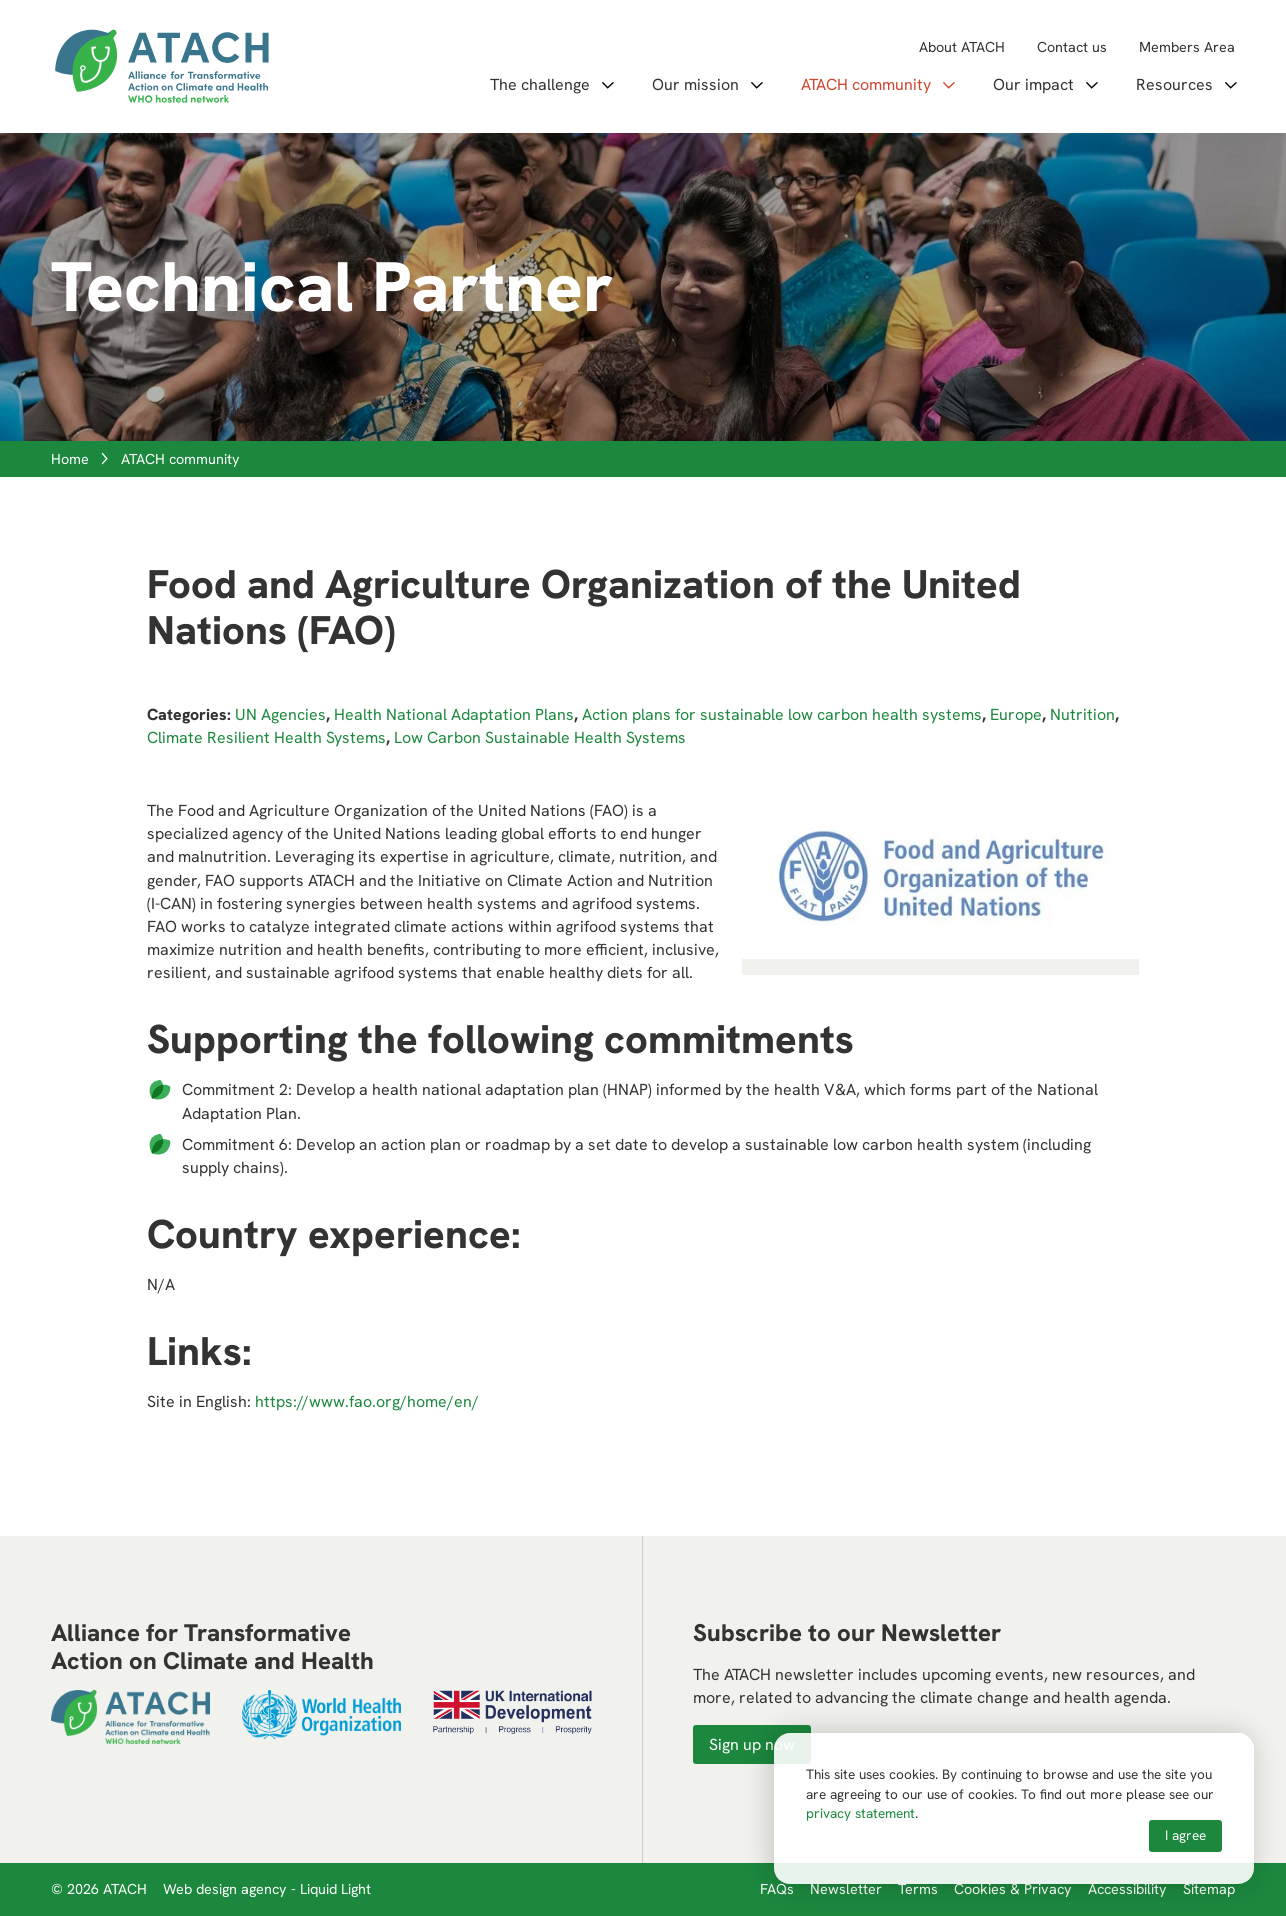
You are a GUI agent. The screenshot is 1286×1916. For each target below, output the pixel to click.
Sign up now (752, 1744)
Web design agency (227, 1889)
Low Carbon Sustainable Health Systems (540, 737)
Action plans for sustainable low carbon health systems (782, 714)
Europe (1016, 714)
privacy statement (860, 1813)
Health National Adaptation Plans (454, 714)
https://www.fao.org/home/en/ (367, 1401)
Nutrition (1082, 714)
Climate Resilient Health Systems (266, 737)
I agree (1185, 1835)
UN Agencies (280, 714)
